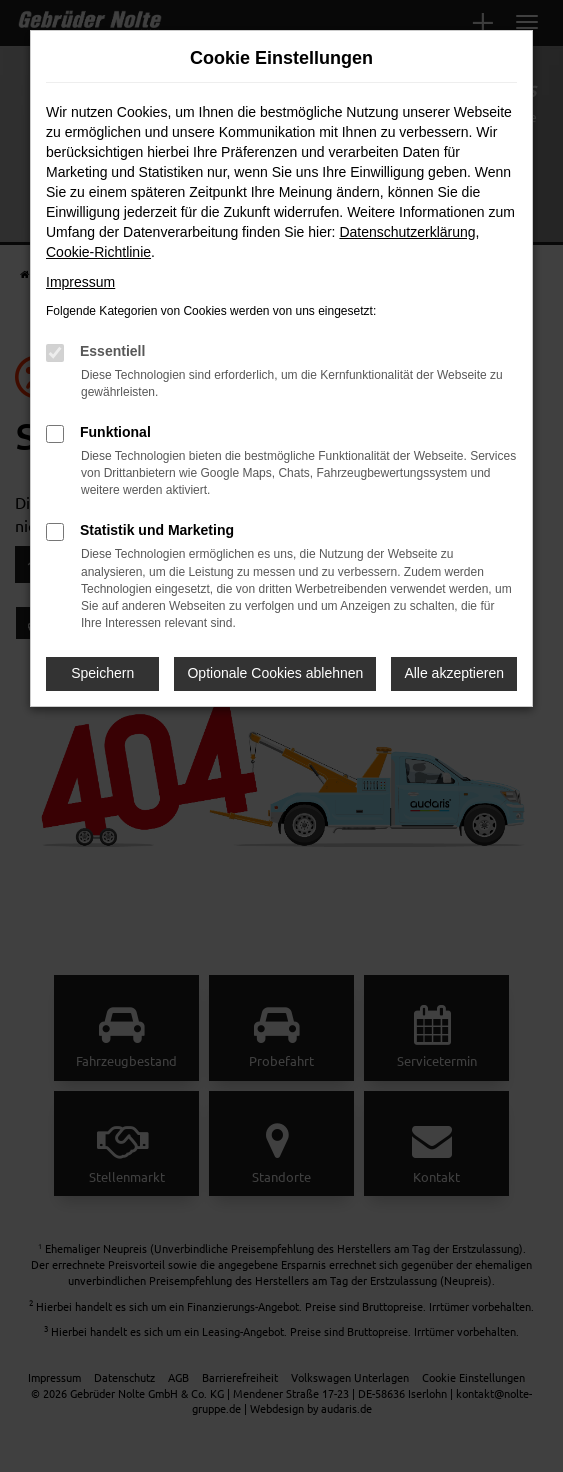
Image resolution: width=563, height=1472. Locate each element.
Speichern (102, 673)
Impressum (80, 282)
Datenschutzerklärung (407, 232)
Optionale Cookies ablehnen (275, 673)
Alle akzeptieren (454, 673)
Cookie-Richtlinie (98, 252)
